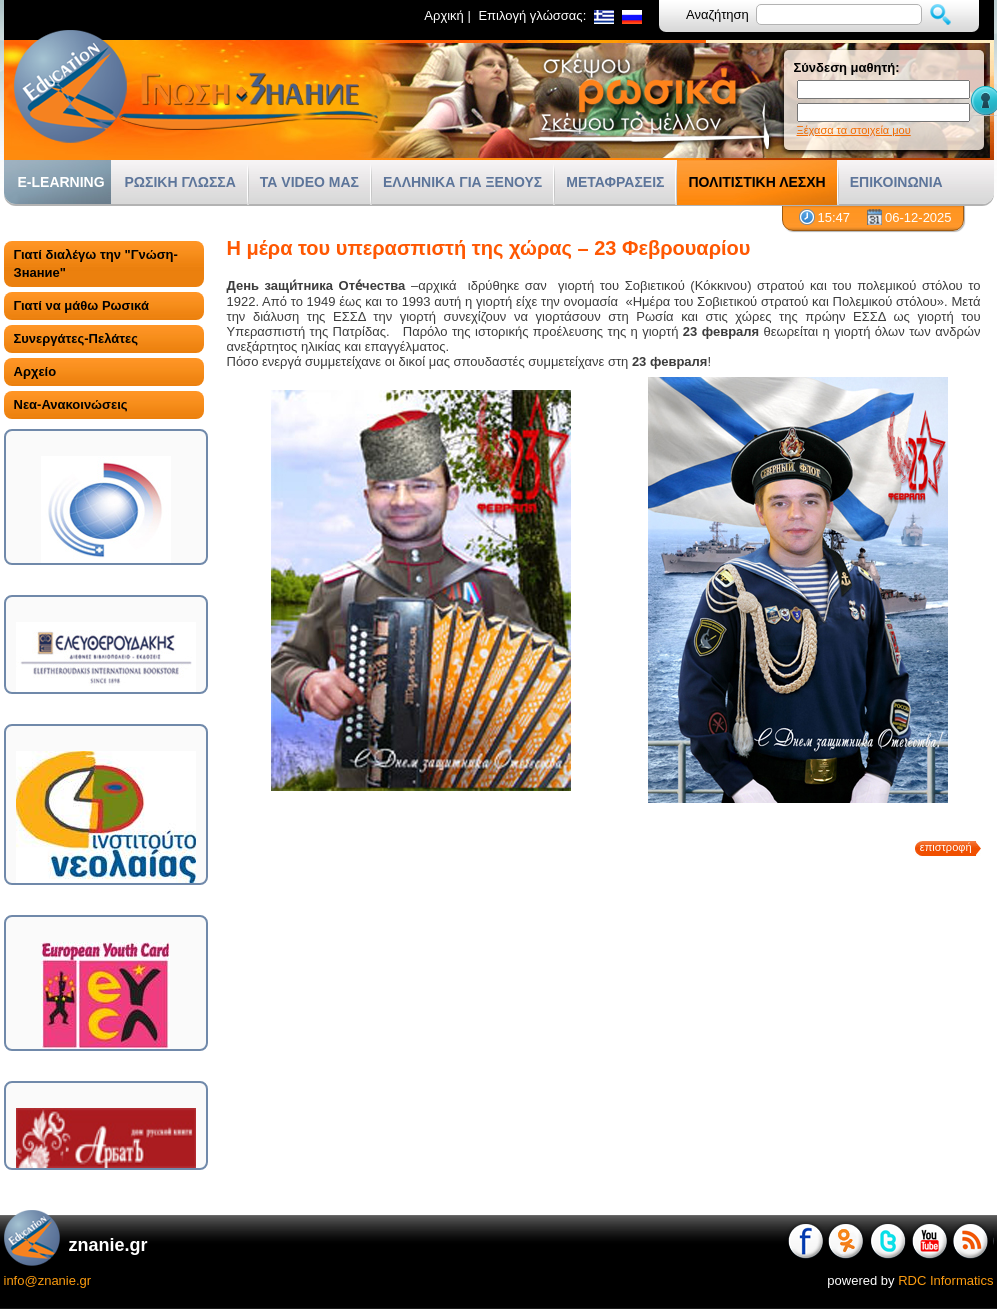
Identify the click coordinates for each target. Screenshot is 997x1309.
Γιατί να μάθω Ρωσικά (81, 305)
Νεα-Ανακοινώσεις (71, 404)
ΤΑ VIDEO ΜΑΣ (309, 182)
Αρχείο (35, 371)
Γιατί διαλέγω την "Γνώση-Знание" (96, 263)
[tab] (104, 264)
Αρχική (444, 15)
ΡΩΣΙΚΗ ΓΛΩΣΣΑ (180, 182)
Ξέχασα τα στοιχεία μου (854, 130)
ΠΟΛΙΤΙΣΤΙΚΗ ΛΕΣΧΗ (756, 182)
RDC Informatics (945, 1280)
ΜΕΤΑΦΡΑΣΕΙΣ (615, 182)
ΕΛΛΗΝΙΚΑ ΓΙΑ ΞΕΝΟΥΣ (462, 182)
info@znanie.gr (48, 1280)
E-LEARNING (61, 182)
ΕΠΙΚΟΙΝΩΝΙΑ (896, 182)
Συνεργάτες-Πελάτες (76, 338)
